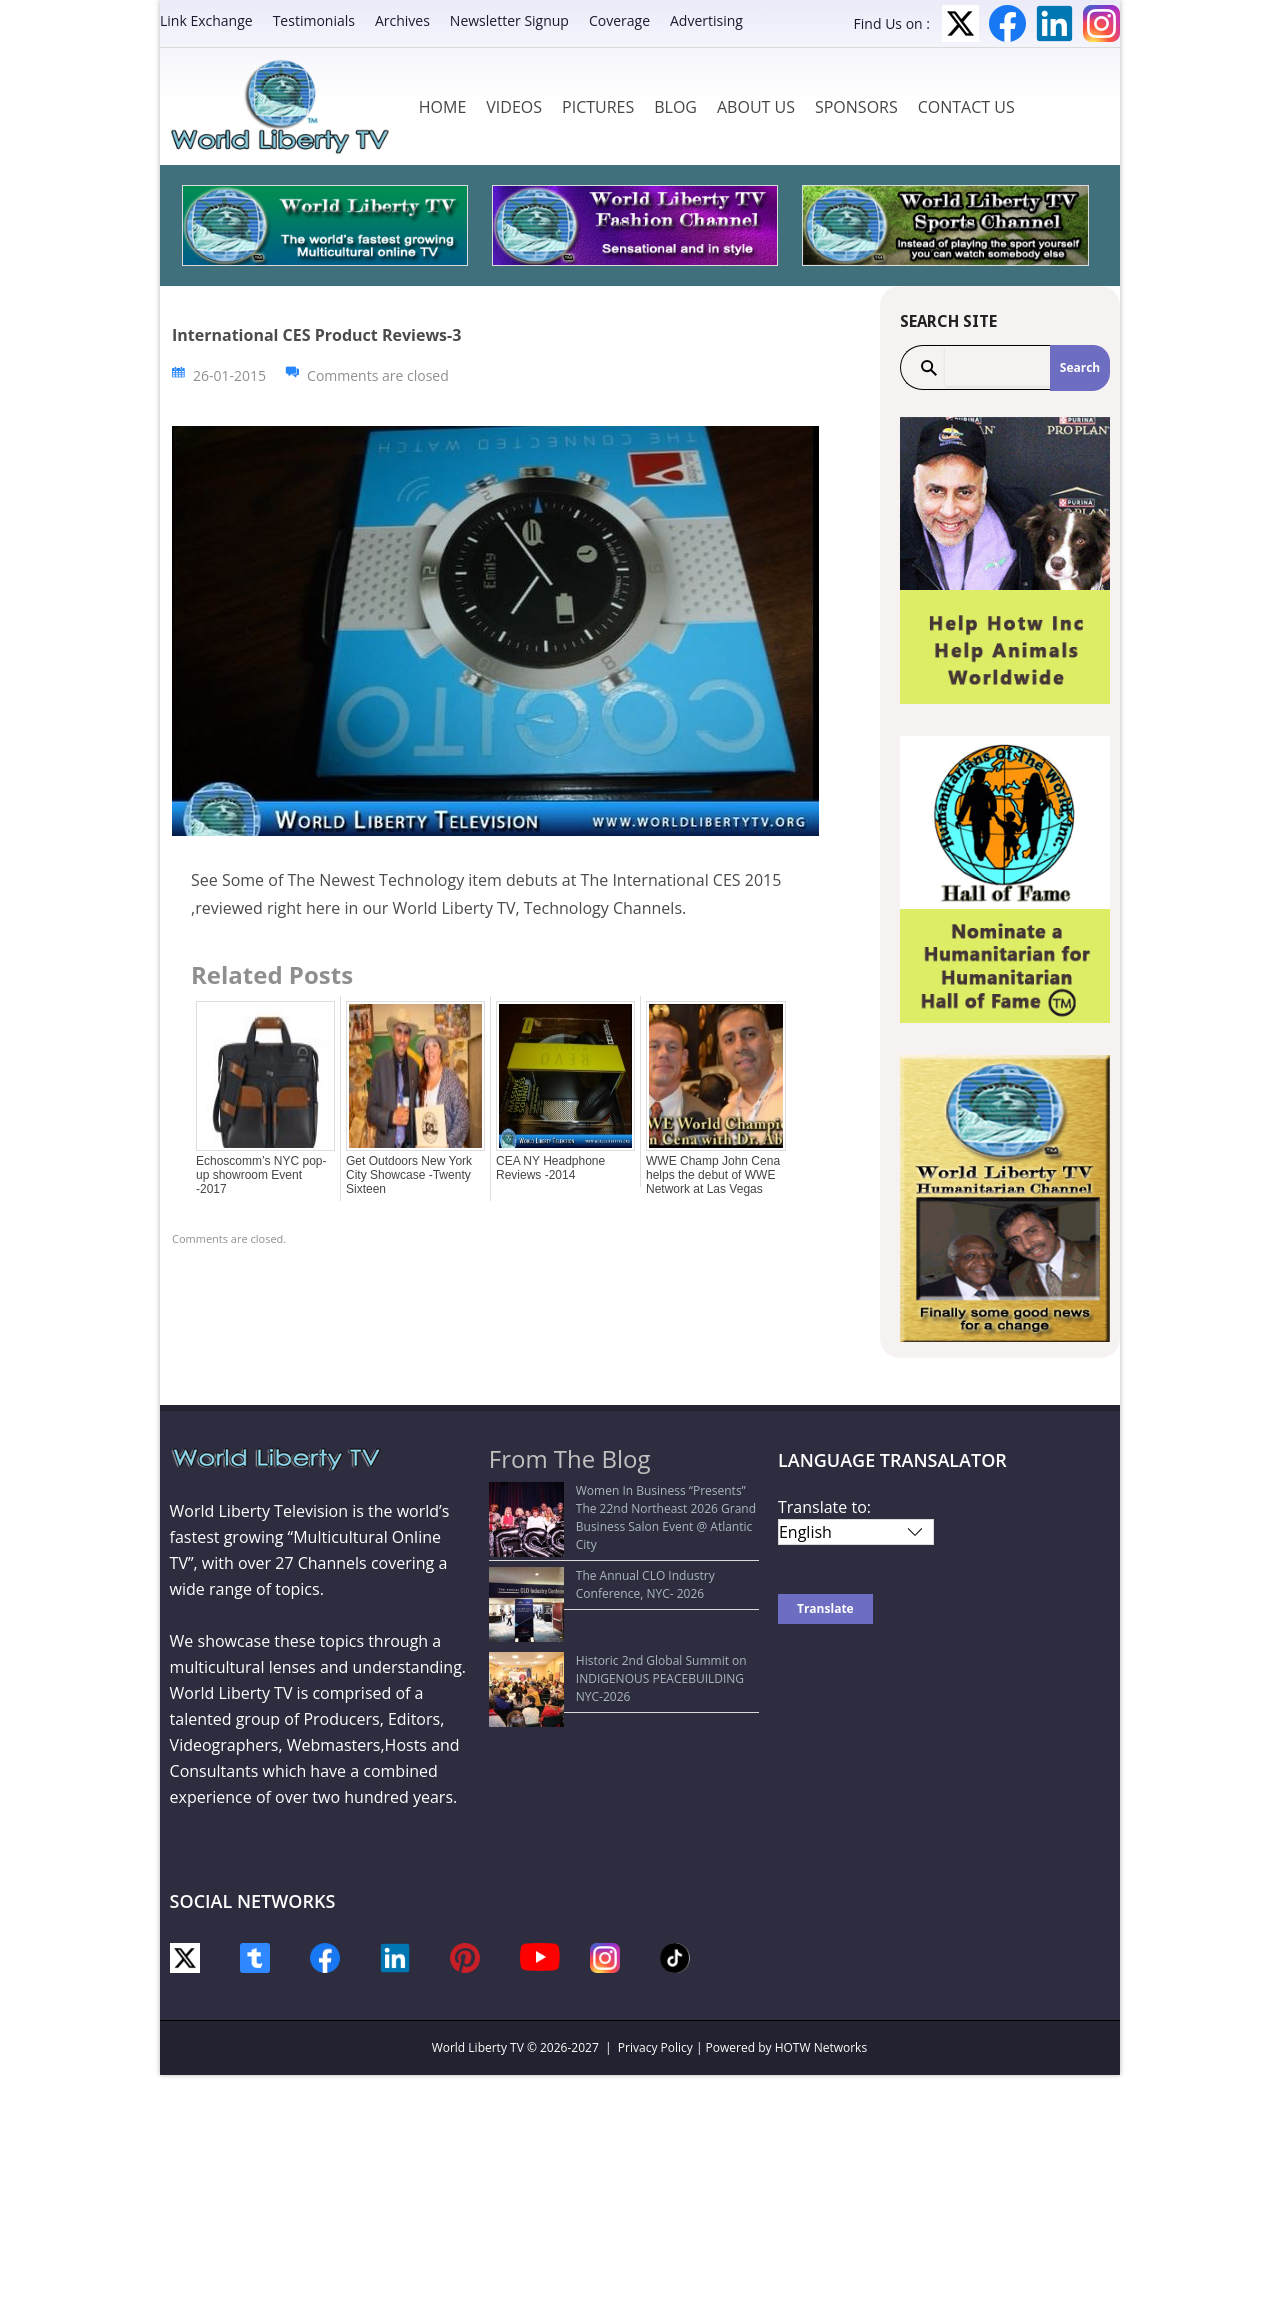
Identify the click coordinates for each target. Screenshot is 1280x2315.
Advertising (706, 20)
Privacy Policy (655, 2047)
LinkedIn (1054, 23)
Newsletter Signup (509, 20)
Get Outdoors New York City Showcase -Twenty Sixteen (409, 1175)
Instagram (1101, 23)
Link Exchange (206, 20)
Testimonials (314, 20)
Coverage (619, 20)
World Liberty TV (478, 2047)
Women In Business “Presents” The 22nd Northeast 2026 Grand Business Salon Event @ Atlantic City (618, 1508)
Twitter (960, 23)
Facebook (1007, 23)
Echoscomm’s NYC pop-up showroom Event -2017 (261, 1175)
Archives (402, 20)
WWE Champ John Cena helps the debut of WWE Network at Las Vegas (713, 1175)
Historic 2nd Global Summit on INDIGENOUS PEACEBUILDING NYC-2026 (625, 1613)
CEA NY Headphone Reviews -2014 (550, 1168)
